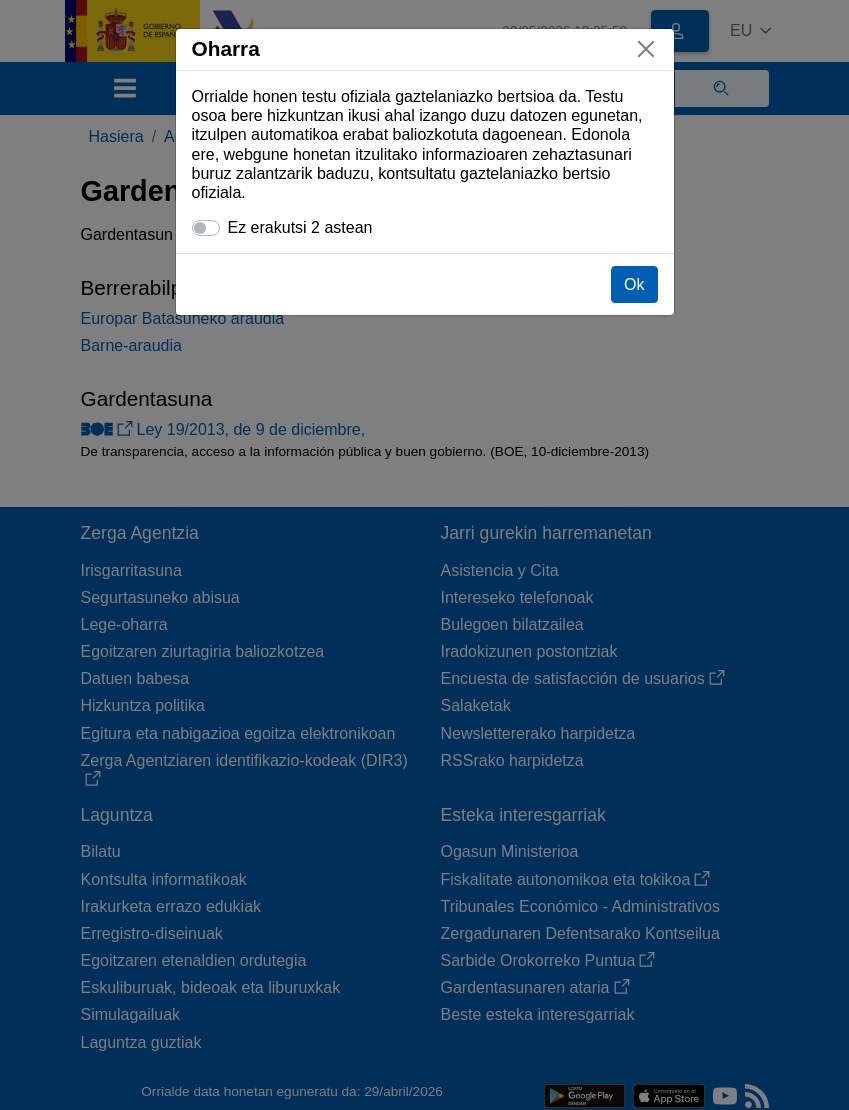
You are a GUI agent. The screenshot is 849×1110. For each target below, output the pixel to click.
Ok (634, 284)
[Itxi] (646, 49)
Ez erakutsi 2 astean (300, 227)
